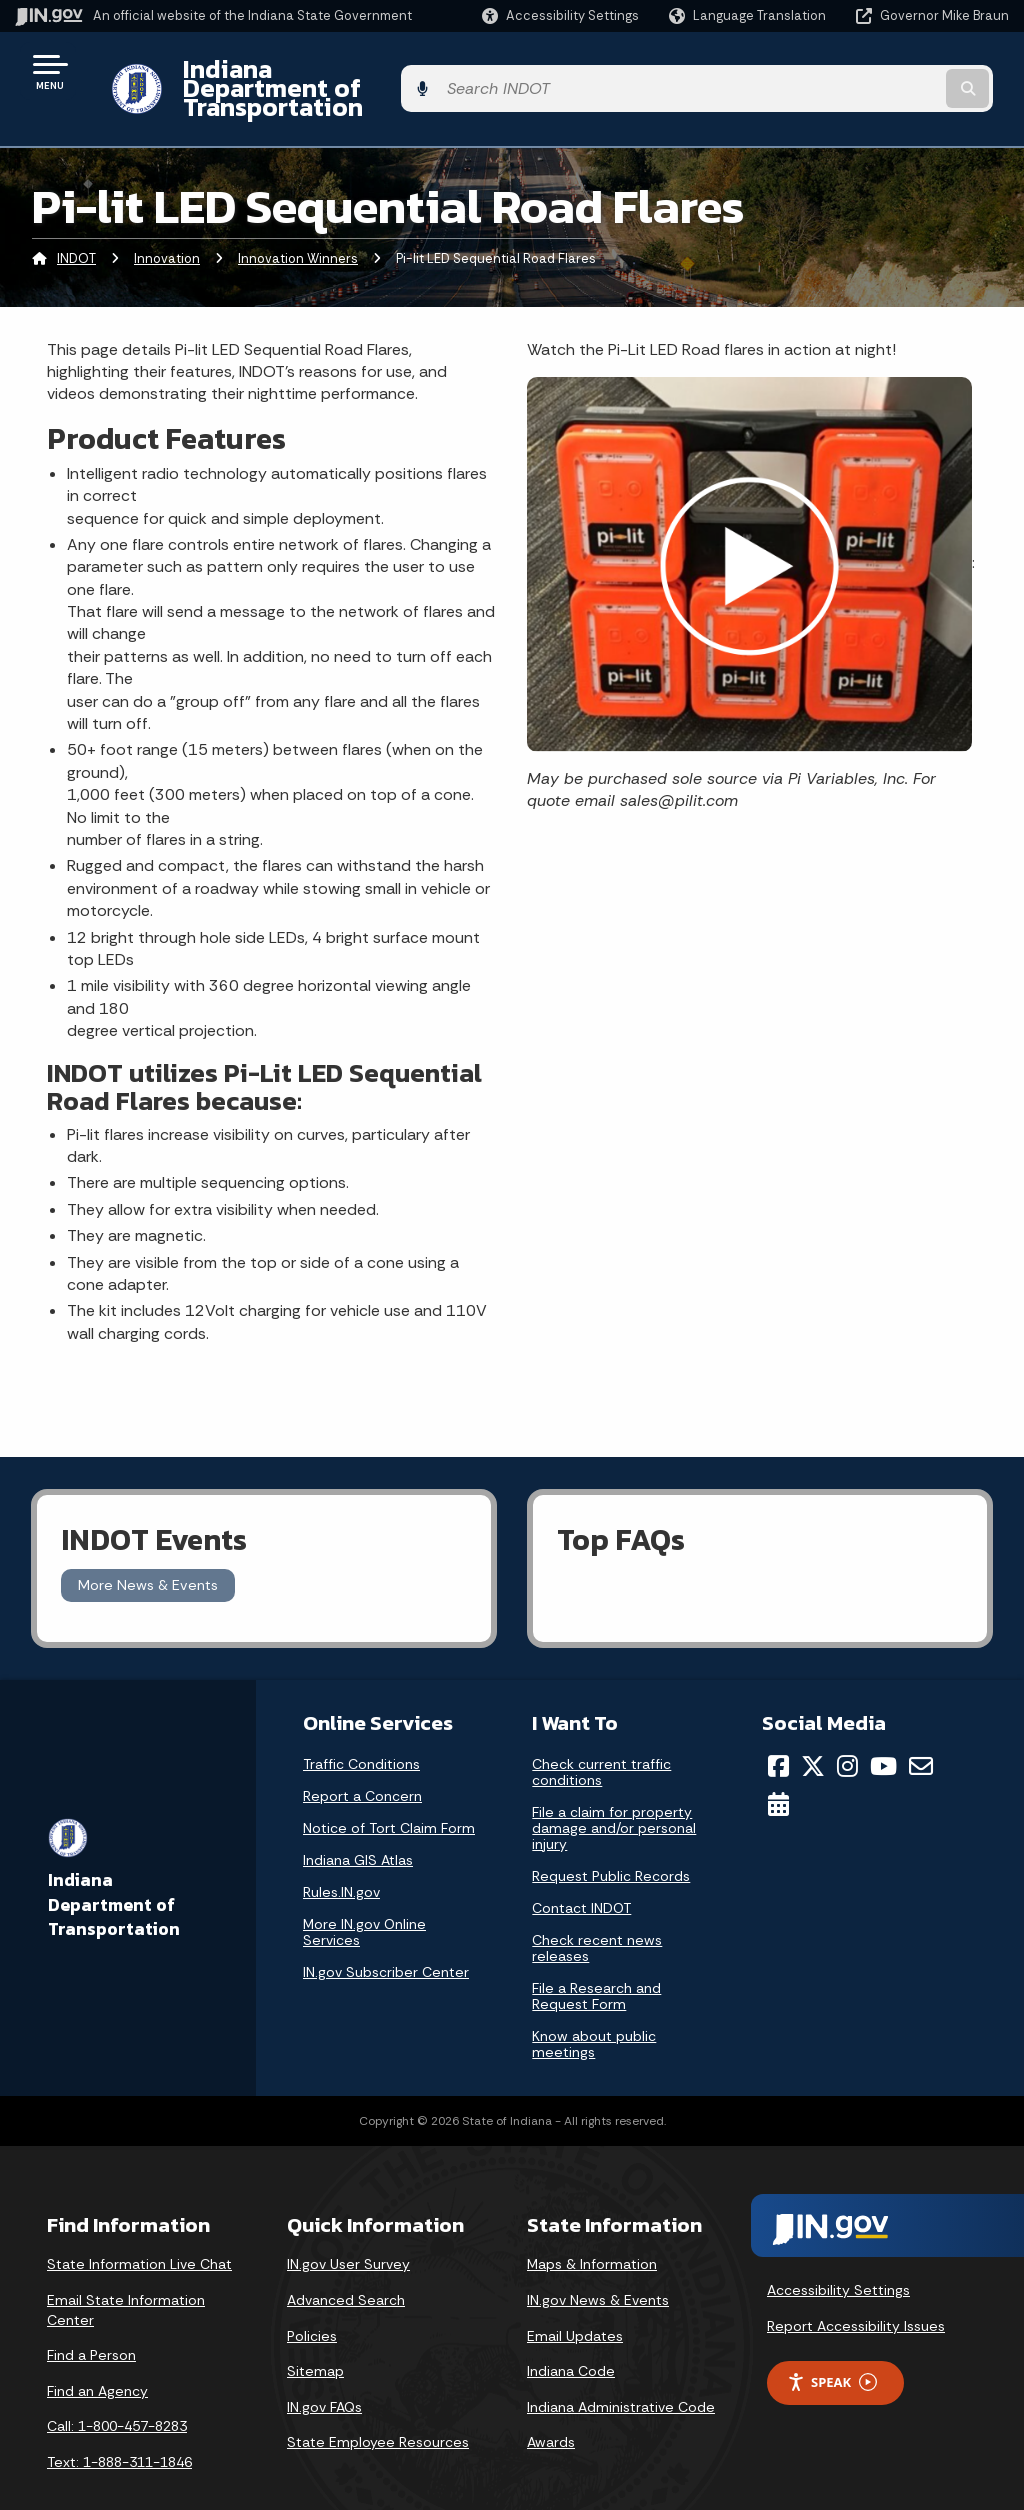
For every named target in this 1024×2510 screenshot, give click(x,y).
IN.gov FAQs (324, 2372)
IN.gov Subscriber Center (386, 1937)
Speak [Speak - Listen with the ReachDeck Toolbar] (832, 2347)
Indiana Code (571, 2337)
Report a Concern (362, 1761)
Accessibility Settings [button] (838, 2256)
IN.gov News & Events (598, 2265)
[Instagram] (847, 1731)
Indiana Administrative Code (621, 2372)
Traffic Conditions (361, 1729)
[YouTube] (883, 1731)
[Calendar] (778, 1770)
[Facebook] (778, 1731)
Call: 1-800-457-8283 (117, 2392)
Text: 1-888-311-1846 (119, 2427)
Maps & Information (592, 2230)
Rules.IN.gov (341, 1857)
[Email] (921, 1731)
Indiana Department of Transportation (391, 71)
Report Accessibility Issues (856, 2291)
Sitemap (315, 2337)
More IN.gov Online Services (364, 1897)
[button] (560, 15)
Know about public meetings (594, 2009)
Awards (551, 2408)
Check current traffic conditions (601, 1737)
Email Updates (575, 2301)
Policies (312, 2301)
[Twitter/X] (813, 1731)
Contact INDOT (581, 1873)
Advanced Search (346, 2265)
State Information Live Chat (139, 2230)
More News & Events (148, 1551)
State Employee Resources (378, 2408)
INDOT (76, 224)
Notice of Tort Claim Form (389, 1793)
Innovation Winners (298, 224)
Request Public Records (611, 1841)
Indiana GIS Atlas (358, 1825)
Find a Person (91, 2321)
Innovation (167, 224)
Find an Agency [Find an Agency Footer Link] (97, 2356)
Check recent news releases (597, 1913)
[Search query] (898, 71)
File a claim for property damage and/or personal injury (614, 1793)
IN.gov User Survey (348, 2230)
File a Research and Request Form (596, 1961)
